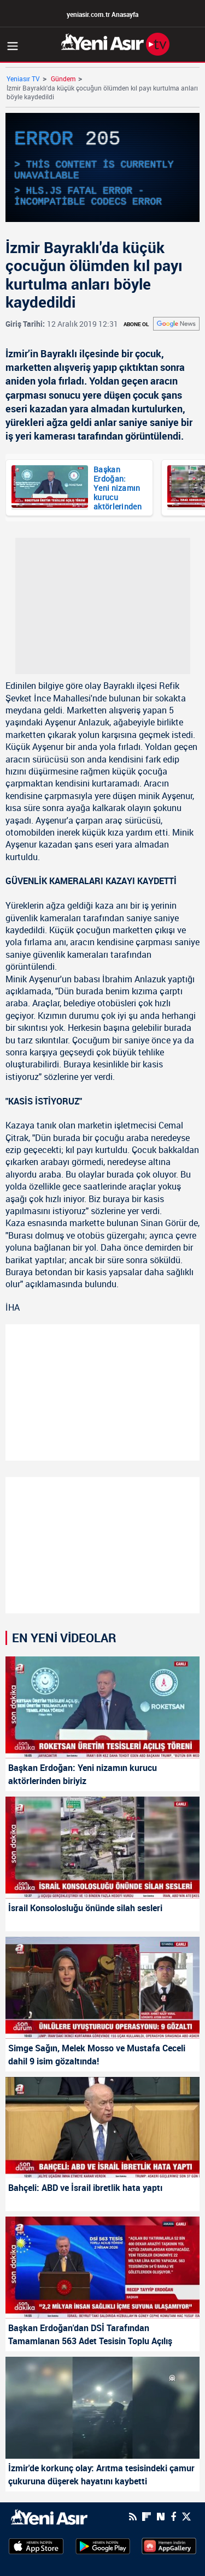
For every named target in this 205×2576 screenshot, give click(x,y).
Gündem (63, 78)
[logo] (49, 2516)
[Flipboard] (146, 2516)
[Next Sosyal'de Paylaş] (160, 2516)
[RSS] (133, 2516)
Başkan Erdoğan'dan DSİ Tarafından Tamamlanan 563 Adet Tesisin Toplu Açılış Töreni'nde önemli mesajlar (90, 2335)
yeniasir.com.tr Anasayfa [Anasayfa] (102, 14)
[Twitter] (186, 2517)
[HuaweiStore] (169, 2545)
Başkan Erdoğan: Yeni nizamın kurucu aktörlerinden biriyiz (117, 487)
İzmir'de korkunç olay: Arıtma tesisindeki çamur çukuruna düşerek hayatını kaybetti (101, 2474)
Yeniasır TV (23, 78)
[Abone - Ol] (176, 324)
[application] (102, 167)
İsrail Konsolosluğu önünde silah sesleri (85, 1908)
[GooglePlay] (102, 2545)
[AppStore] (36, 2545)
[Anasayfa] (115, 44)
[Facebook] (173, 2516)
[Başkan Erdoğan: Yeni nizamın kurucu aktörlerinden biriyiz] (49, 487)
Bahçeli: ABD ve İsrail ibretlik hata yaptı (85, 2188)
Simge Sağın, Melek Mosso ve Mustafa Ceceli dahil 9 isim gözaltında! (96, 2054)
